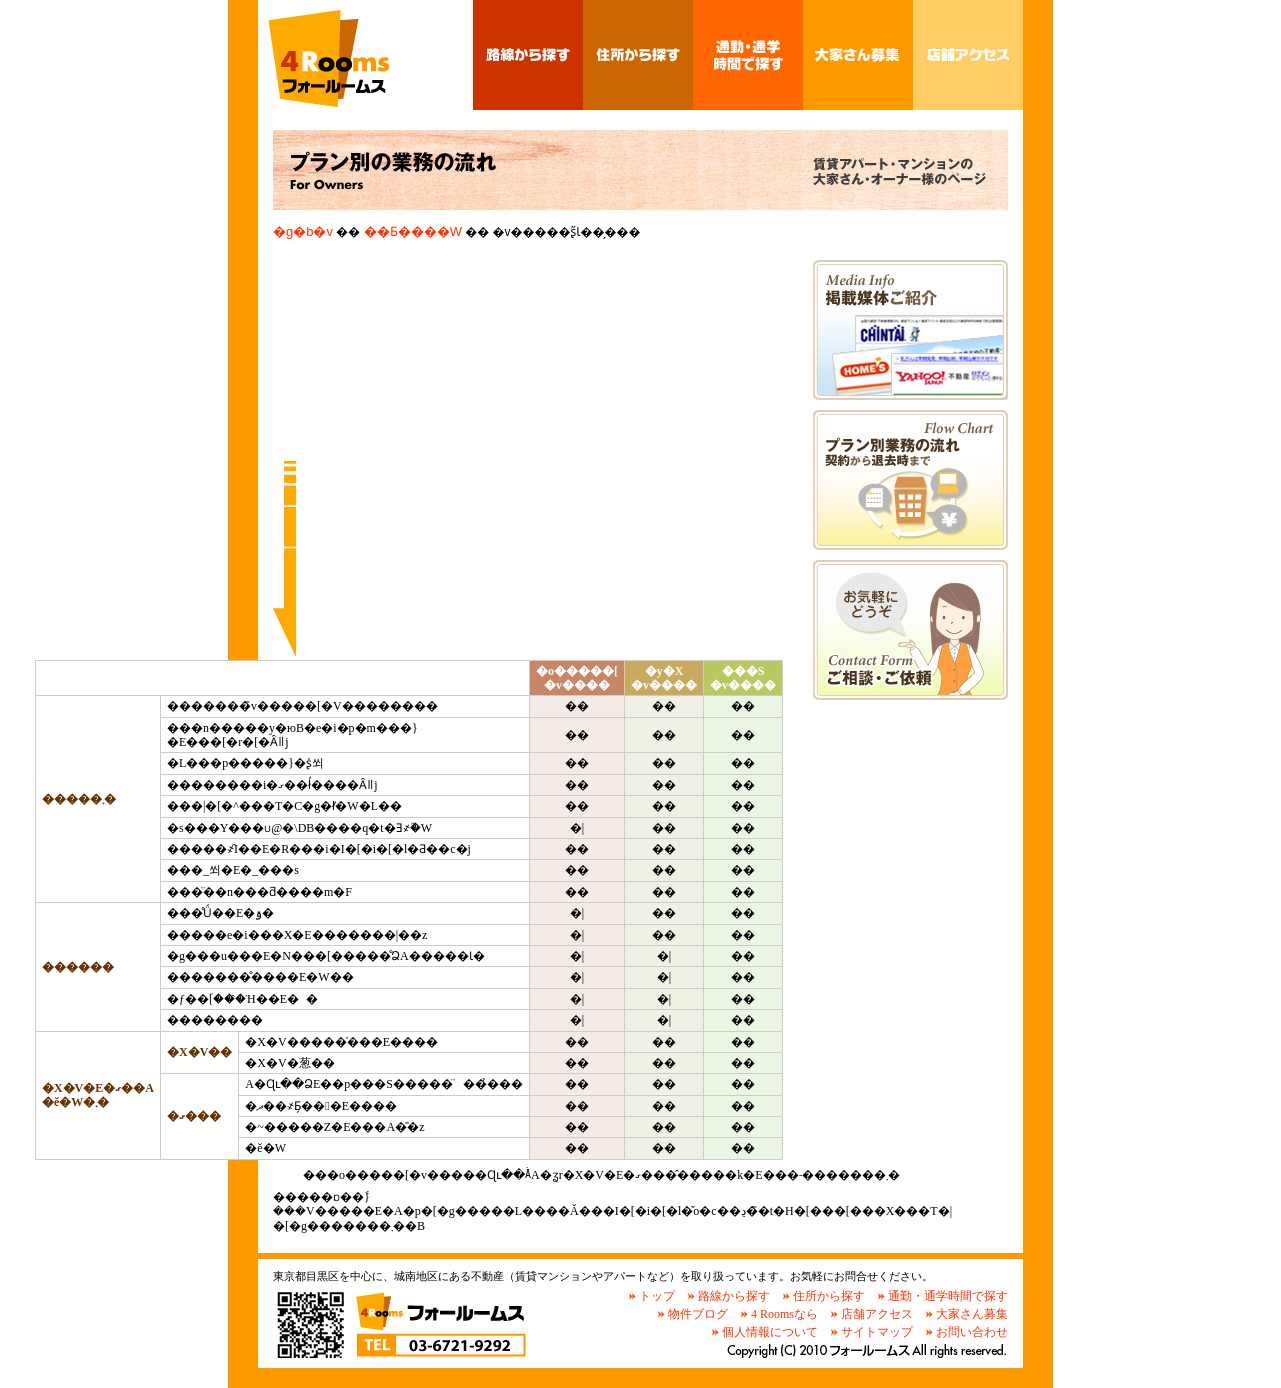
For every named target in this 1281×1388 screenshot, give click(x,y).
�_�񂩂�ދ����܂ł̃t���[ (910, 480)
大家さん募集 (972, 1314)
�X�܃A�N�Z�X (968, 55)
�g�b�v (303, 231)
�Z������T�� (638, 55)
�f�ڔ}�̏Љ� (910, 330)
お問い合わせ (972, 1332)
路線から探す (734, 1296)
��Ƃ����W (858, 55)
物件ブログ (698, 1314)
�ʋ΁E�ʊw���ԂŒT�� (748, 55)
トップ (657, 1296)
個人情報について (770, 1332)
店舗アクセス (877, 1314)
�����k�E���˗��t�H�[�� (910, 630)
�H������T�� (528, 55)
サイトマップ (877, 1332)
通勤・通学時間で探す (948, 1296)
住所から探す (829, 1296)
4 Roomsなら (784, 1314)
